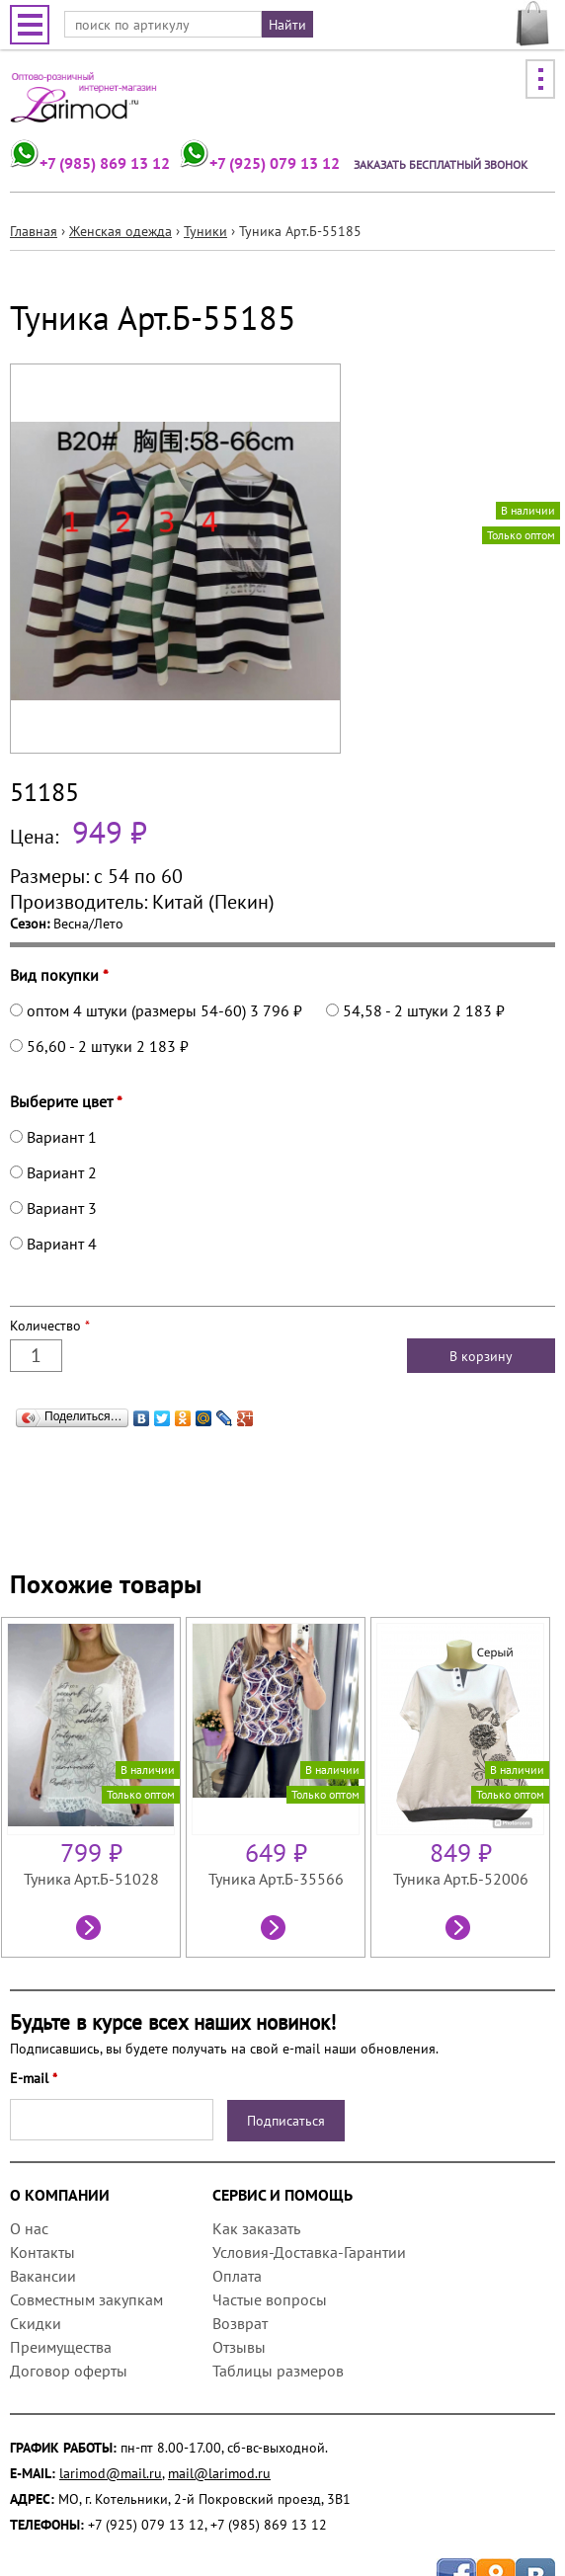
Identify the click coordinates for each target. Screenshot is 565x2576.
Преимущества (61, 2347)
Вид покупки (59, 975)
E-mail (33, 2078)
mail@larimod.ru (219, 2473)
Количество (50, 1325)
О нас (29, 2228)
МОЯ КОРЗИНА (533, 23)
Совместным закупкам (86, 2299)
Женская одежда (120, 231)
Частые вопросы (269, 2299)
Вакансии (43, 2276)
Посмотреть (91, 1930)
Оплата (237, 2276)
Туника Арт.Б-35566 (276, 1879)
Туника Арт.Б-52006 (460, 1879)
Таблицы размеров (278, 2370)
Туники (205, 231)
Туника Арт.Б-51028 (91, 1879)
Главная (33, 231)
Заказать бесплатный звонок (440, 164)
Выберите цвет (66, 1101)
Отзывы (239, 2347)
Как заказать (255, 2228)
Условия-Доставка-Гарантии (309, 2252)
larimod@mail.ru (110, 2473)
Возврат (240, 2323)
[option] (93, 1787)
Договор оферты (68, 2370)
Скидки (35, 2323)
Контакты (42, 2252)
